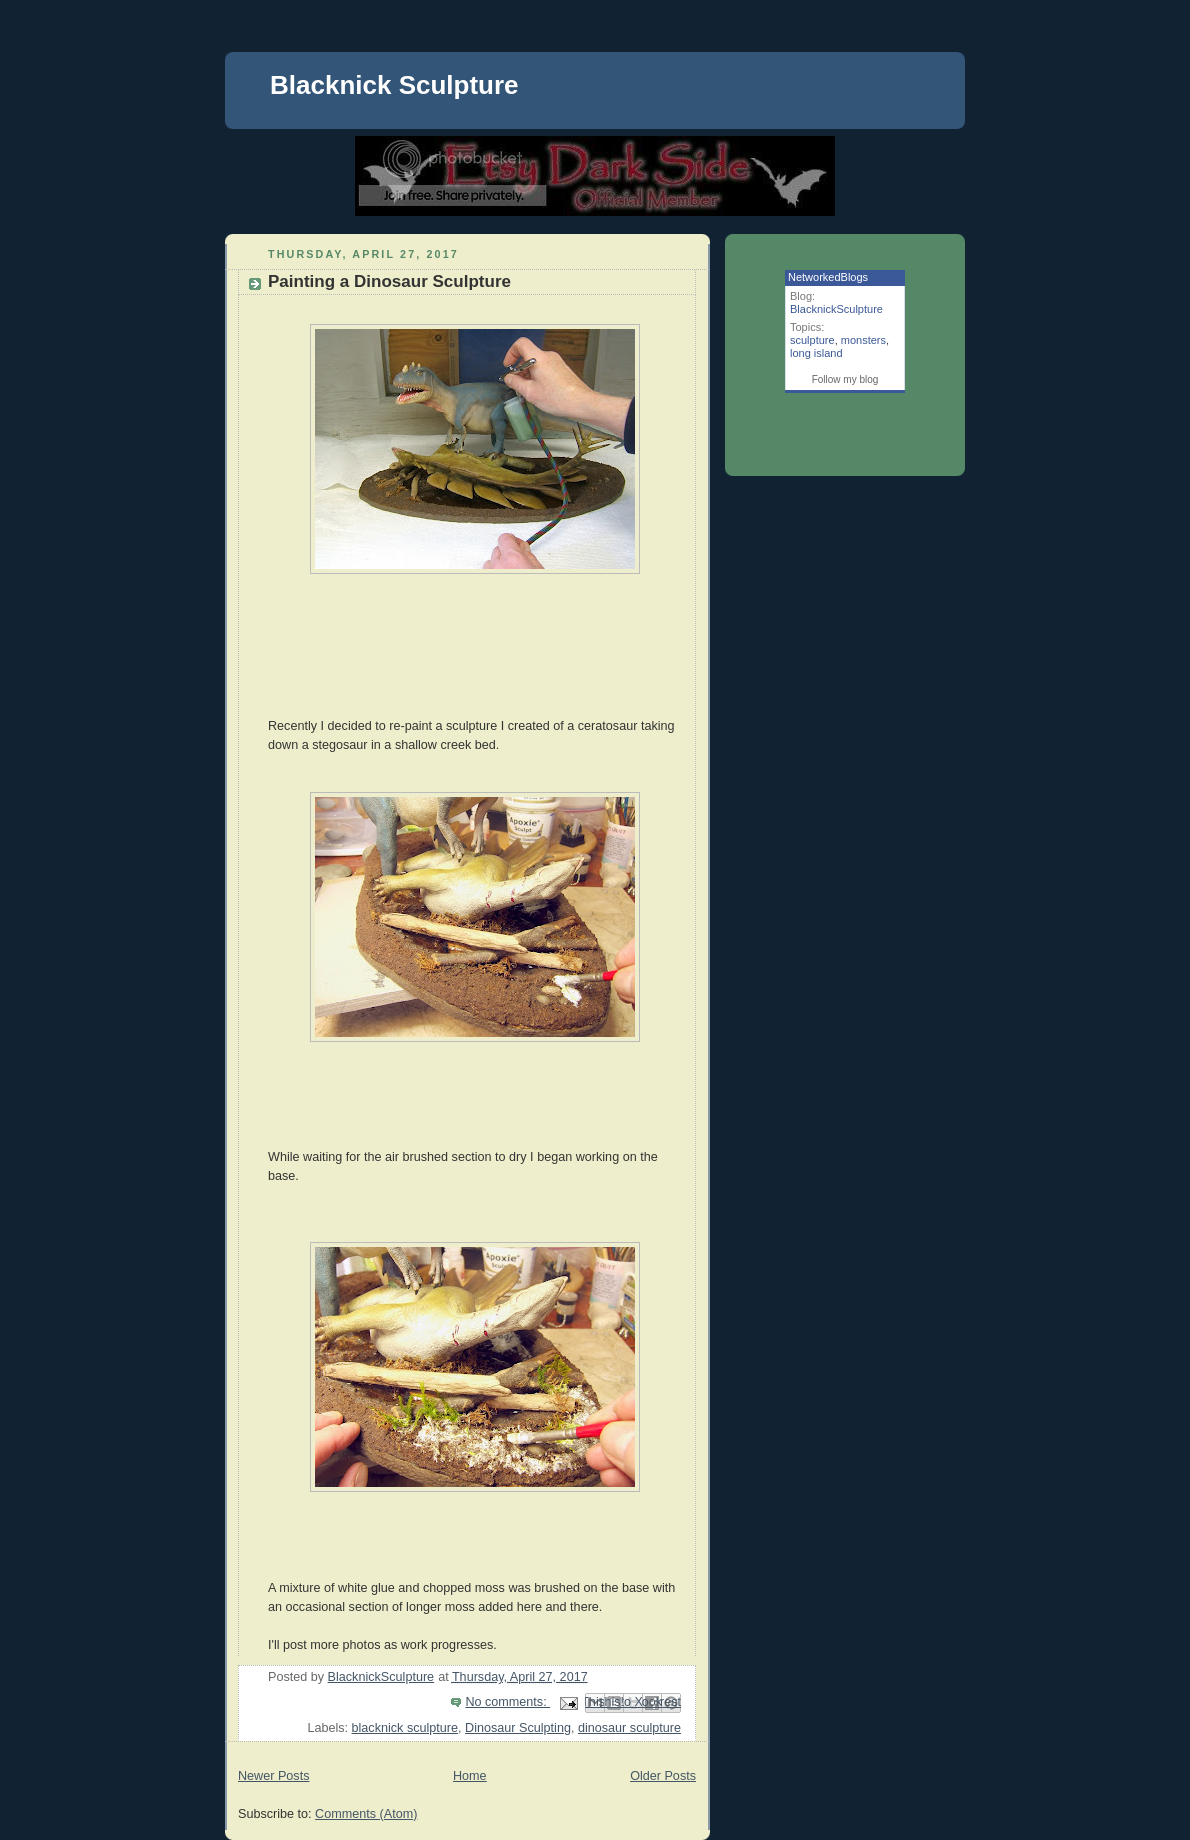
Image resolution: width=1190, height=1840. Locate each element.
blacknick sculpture (405, 1728)
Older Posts (663, 1776)
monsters (863, 340)
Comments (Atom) (366, 1814)
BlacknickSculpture (836, 309)
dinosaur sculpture (629, 1728)
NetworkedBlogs (828, 277)
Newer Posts (273, 1776)
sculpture (812, 340)
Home (470, 1776)
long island (816, 353)
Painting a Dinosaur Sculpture (389, 281)
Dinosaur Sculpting (518, 1728)
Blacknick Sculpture (394, 85)
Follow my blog (845, 379)
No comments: (507, 1702)
